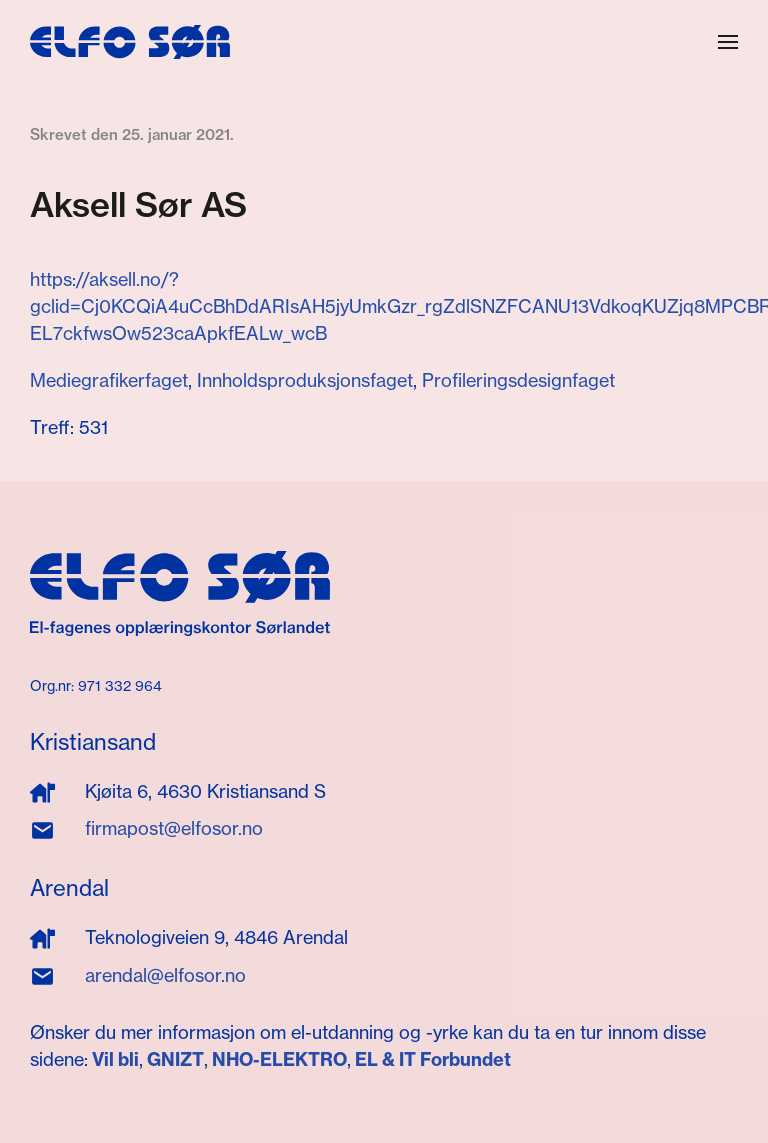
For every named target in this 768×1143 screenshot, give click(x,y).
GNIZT (175, 1059)
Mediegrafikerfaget (109, 380)
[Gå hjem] (130, 42)
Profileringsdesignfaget (518, 380)
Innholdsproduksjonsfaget (305, 380)
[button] (728, 42)
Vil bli (115, 1059)
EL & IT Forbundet (431, 1059)
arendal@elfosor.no (165, 975)
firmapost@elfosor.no (174, 828)
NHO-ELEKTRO (279, 1059)
